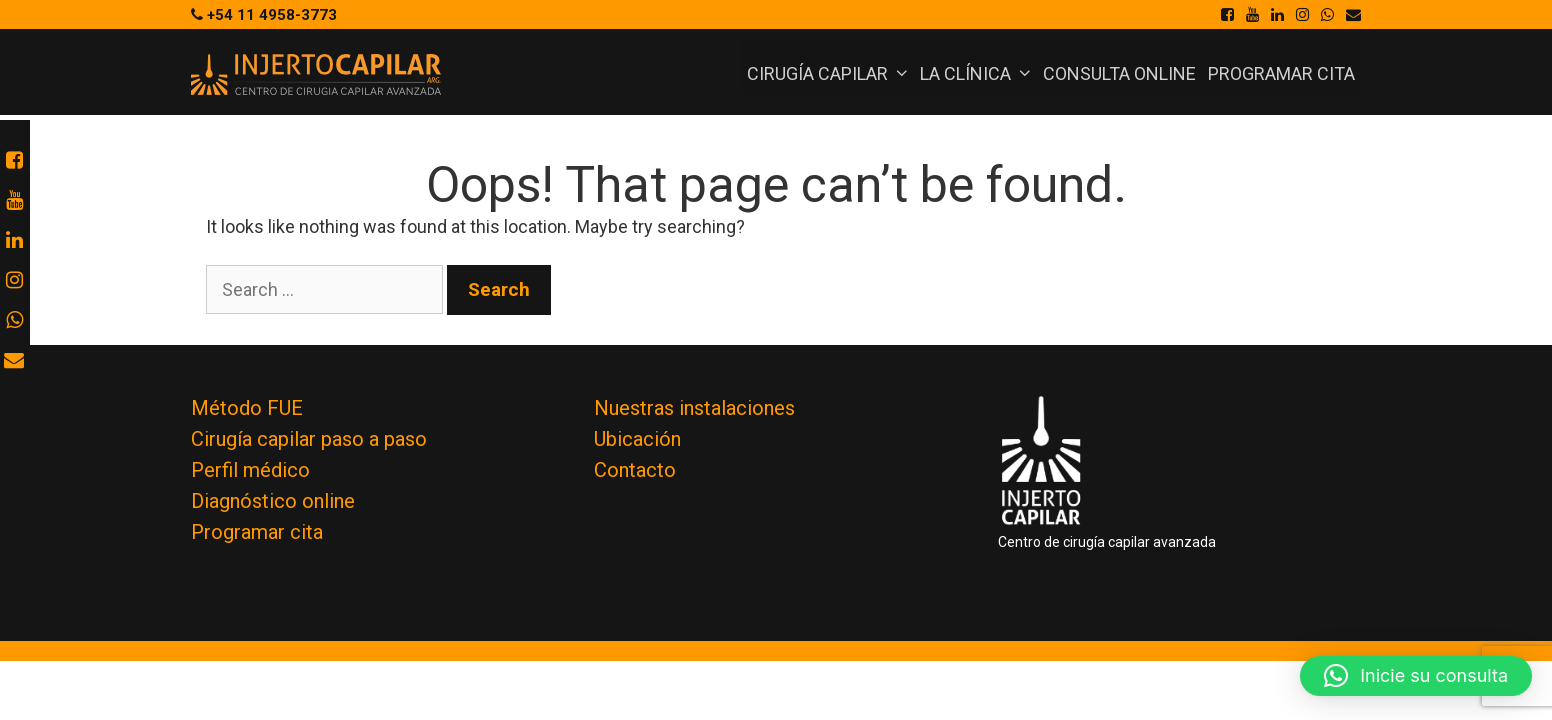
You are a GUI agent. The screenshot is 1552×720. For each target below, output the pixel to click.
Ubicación (637, 439)
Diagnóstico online (273, 501)
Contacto (635, 470)
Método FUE (247, 408)
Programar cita (1281, 73)
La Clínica (978, 74)
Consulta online (1119, 73)
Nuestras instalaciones (694, 408)
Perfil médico (250, 470)
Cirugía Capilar (830, 74)
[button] (1416, 676)
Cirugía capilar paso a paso (309, 439)
